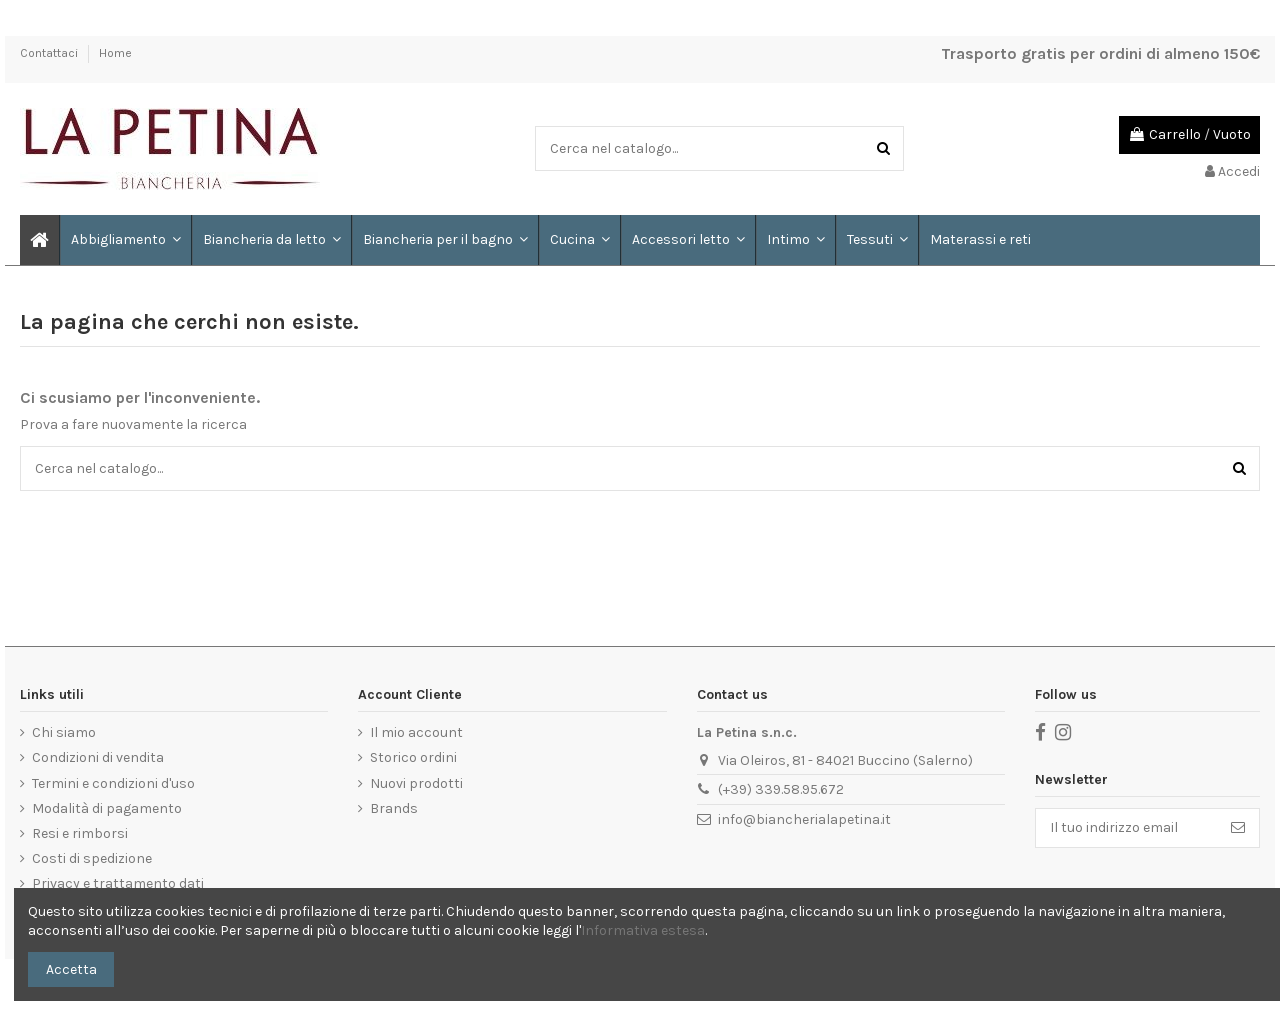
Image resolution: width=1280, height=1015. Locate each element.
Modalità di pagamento (107, 808)
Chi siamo (64, 732)
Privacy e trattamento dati (118, 883)
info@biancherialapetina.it (804, 819)
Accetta (71, 969)
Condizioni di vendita (98, 757)
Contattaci (50, 53)
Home (115, 53)
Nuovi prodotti (416, 783)
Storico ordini (413, 757)
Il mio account (416, 732)
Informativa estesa (643, 930)
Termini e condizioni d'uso (113, 783)
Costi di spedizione (92, 858)
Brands (394, 808)
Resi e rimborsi (80, 833)
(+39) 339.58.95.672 (781, 789)
